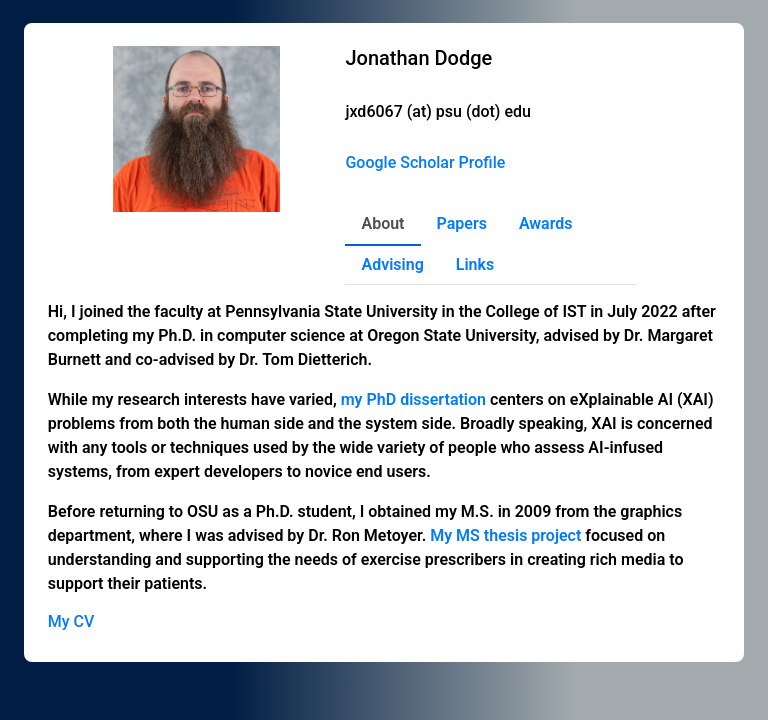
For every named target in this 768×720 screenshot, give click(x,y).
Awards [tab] (546, 223)
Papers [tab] (462, 223)
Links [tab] (475, 264)
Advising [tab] (392, 264)
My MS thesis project (505, 535)
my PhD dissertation (413, 399)
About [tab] (382, 223)
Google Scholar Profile (425, 162)
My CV (71, 621)
